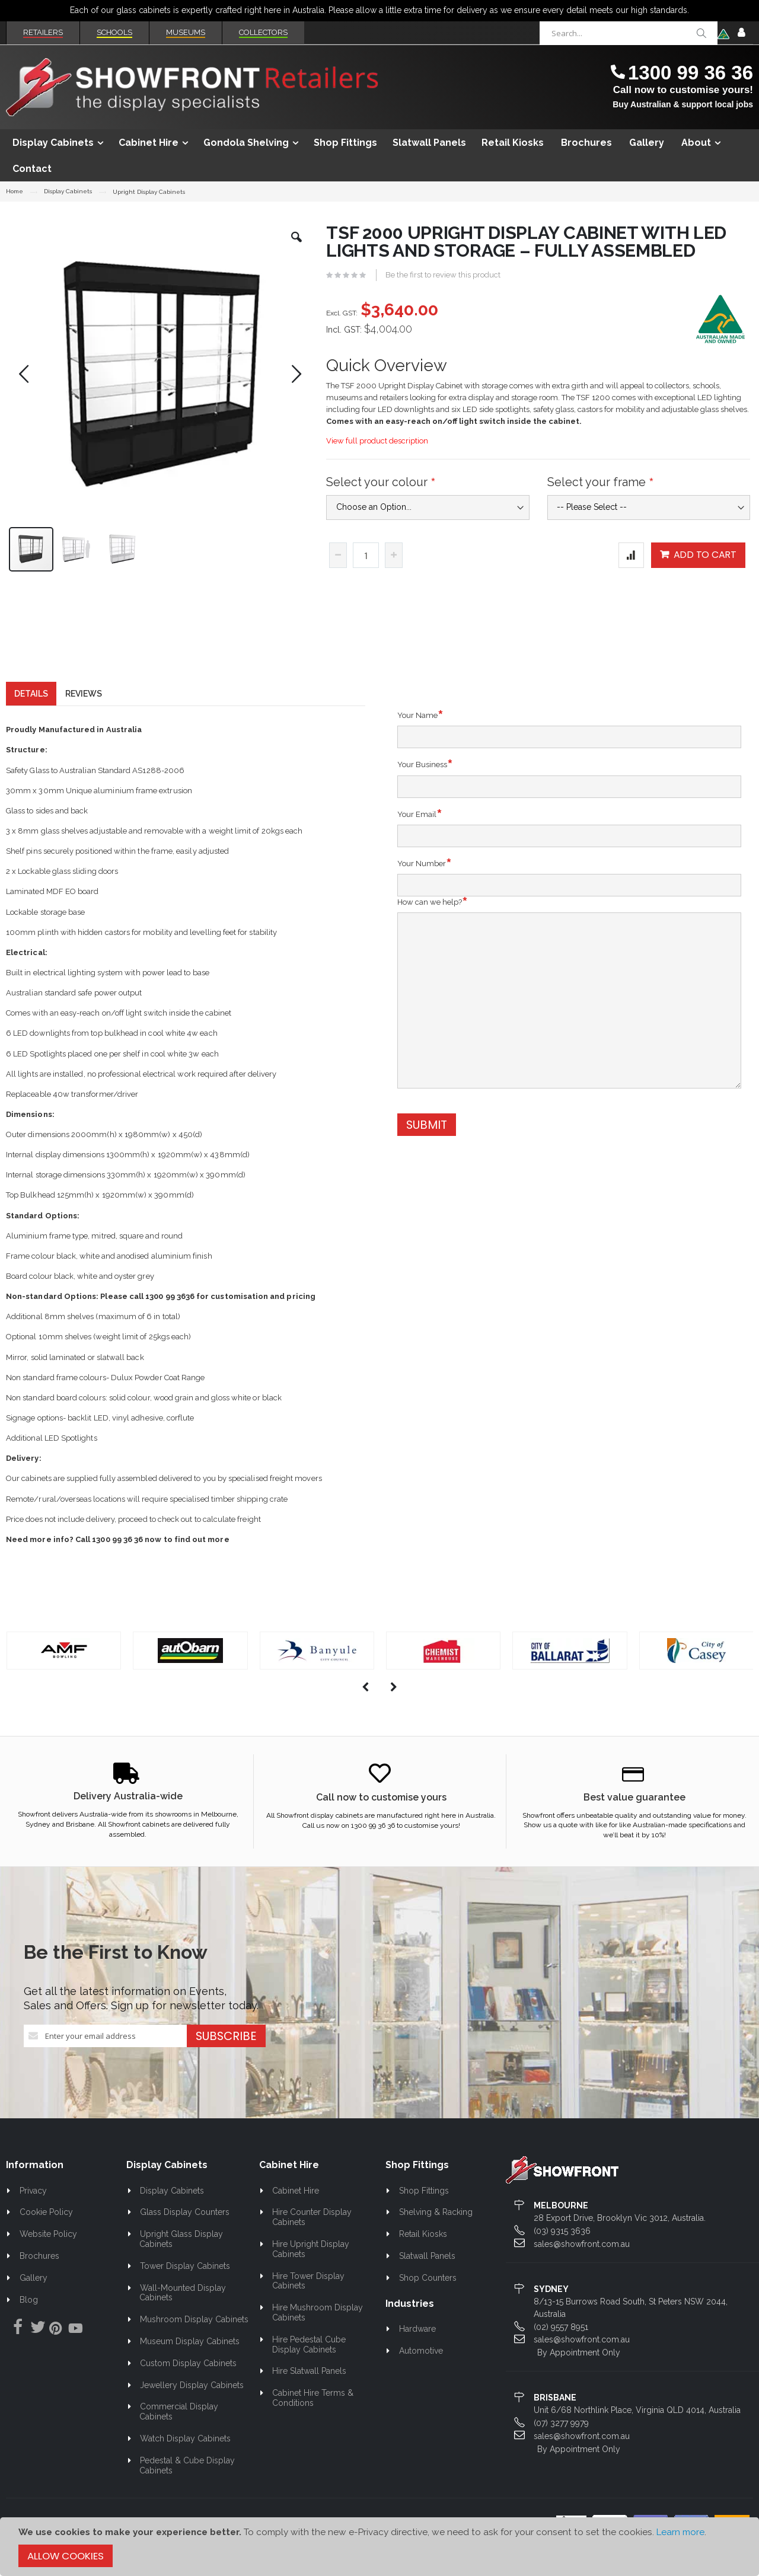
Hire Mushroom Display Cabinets (317, 2334)
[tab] (31, 715)
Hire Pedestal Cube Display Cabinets (309, 2366)
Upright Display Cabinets (149, 192)
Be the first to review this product (442, 274)
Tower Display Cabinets (185, 2287)
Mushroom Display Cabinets (194, 2340)
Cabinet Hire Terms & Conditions (313, 2419)
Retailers (43, 32)
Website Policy (48, 2255)
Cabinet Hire (295, 2212)
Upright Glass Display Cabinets (181, 2260)
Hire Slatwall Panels (309, 2392)
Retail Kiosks (423, 2255)
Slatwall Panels (427, 2277)
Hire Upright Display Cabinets (311, 2270)
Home (14, 191)
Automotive (421, 2372)
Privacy (33, 2212)
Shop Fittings (424, 2212)
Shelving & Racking (436, 2233)
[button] (296, 246)
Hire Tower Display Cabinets (308, 2302)
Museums (185, 32)
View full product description (377, 440)
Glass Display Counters (184, 2233)
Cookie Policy (46, 2233)
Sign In (741, 33)
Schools (114, 32)
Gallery (33, 2299)
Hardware (417, 2350)
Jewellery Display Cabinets (192, 2406)
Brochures (39, 2277)
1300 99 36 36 (690, 73)
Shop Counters (428, 2299)
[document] (379, 2546)
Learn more (680, 2532)
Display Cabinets (68, 191)
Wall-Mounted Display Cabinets (182, 2314)
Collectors (263, 32)
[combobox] (628, 33)
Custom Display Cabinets (188, 2384)
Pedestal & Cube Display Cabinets (187, 2487)
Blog (29, 2321)
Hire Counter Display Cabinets (312, 2238)
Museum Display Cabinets (190, 2362)
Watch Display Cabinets (185, 2460)
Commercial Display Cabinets (178, 2433)
